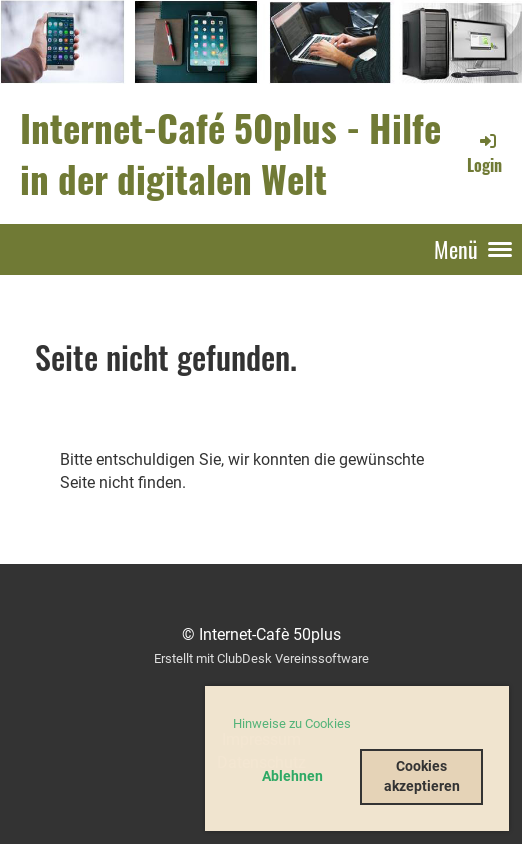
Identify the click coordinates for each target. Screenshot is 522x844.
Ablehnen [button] (292, 776)
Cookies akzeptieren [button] (422, 776)
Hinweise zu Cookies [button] (292, 723)
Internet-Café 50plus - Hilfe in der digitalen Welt (230, 153)
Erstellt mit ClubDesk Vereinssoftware (261, 658)
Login (484, 153)
